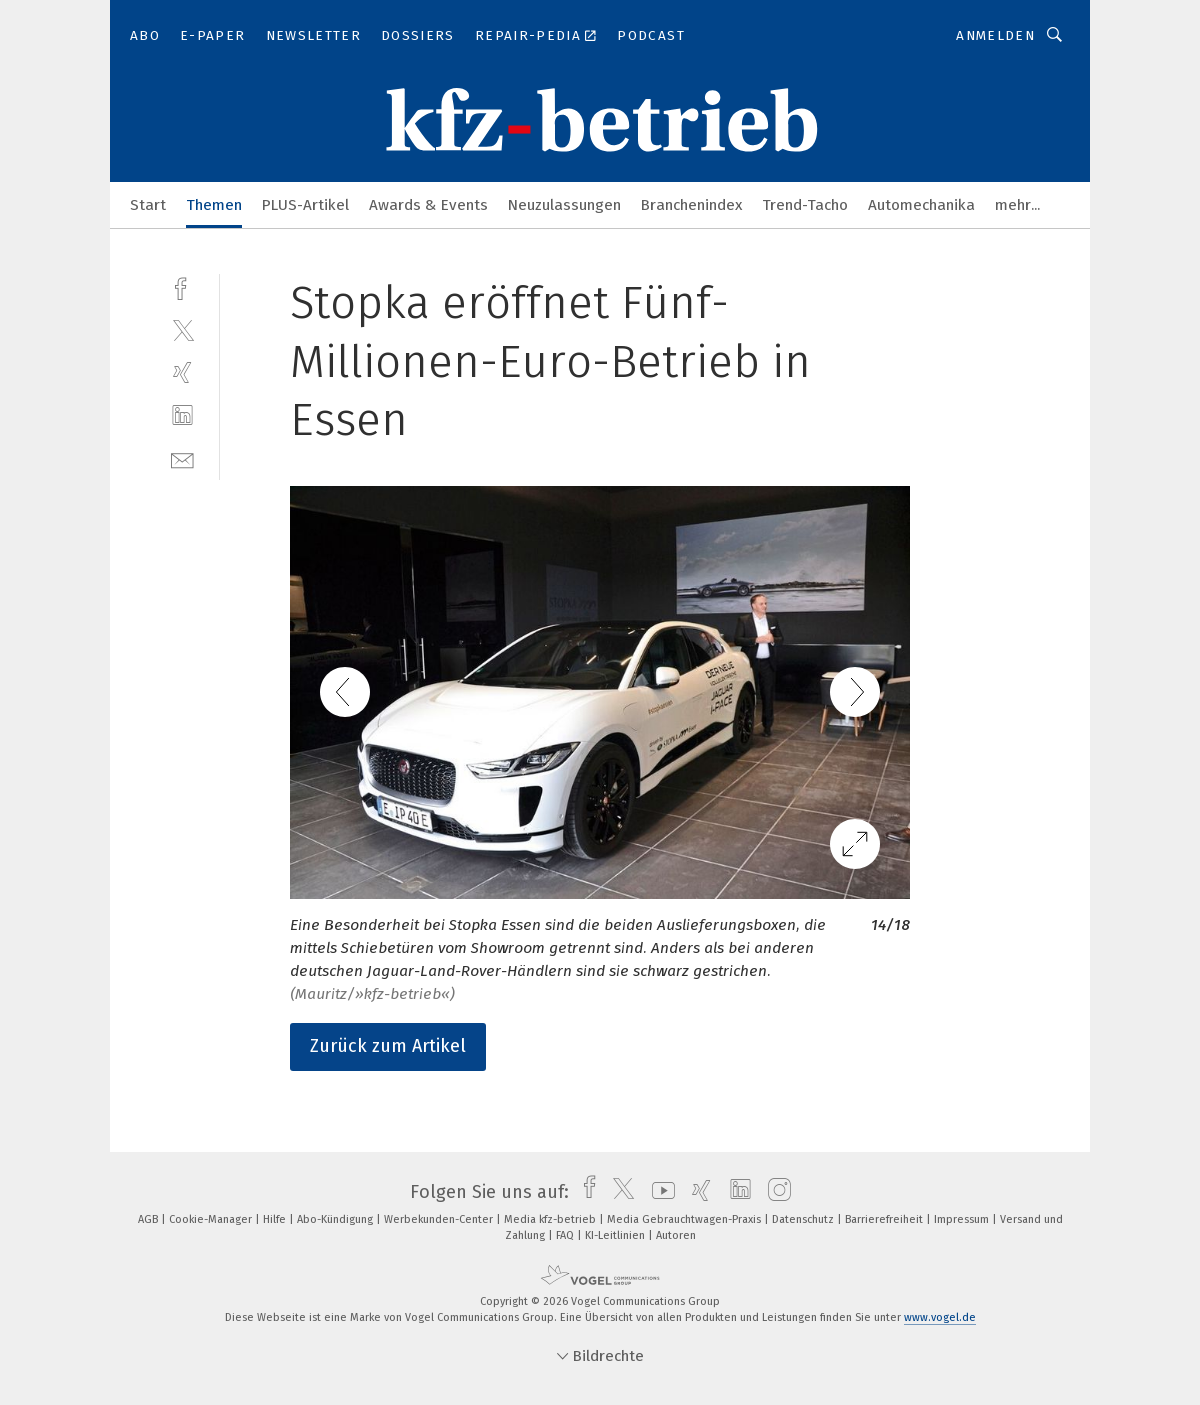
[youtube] (658, 1192)
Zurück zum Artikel (388, 1046)
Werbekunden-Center (440, 1219)
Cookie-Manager (212, 1219)
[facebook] (182, 286)
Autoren (676, 1235)
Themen (214, 205)
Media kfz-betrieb (551, 1219)
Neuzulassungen (564, 205)
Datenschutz (804, 1219)
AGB (149, 1219)
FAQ (566, 1235)
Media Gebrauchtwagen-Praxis (685, 1219)
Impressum (963, 1219)
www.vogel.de (940, 1317)
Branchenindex (691, 205)
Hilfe (276, 1219)
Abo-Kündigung (336, 1219)
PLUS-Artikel (305, 205)
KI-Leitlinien (616, 1235)
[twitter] (182, 329)
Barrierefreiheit (885, 1219)
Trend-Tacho (805, 205)
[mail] (182, 458)
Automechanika (921, 205)
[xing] (182, 372)
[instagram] (774, 1192)
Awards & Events (428, 205)
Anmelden (995, 35)
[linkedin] (182, 415)
